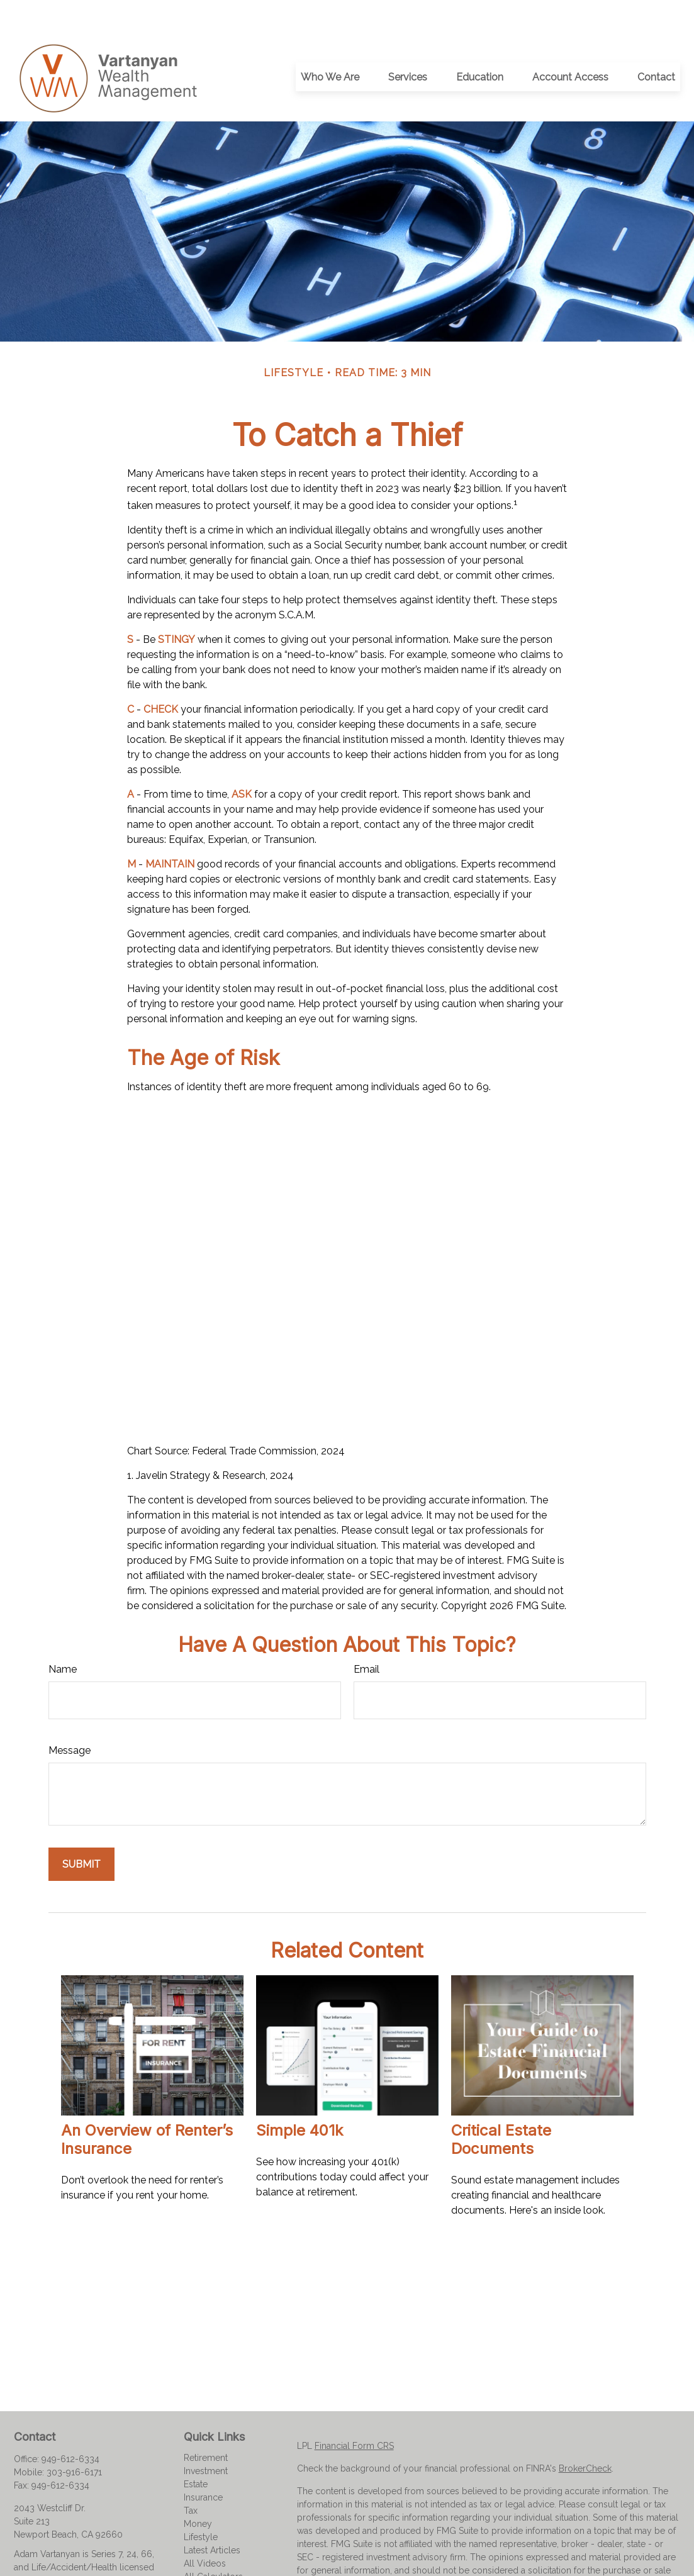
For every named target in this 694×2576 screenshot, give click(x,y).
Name (62, 1637)
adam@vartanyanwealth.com (72, 2556)
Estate (196, 2452)
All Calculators (213, 2545)
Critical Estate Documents (501, 2107)
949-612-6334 (70, 2427)
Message (69, 1718)
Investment (206, 2439)
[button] (330, 44)
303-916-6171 (74, 2440)
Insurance (203, 2465)
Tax (191, 2478)
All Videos (205, 2531)
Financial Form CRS (354, 2414)
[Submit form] (81, 1832)
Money (198, 2492)
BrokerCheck (585, 2436)
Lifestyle (201, 2505)
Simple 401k (299, 2098)
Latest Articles (212, 2518)
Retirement (206, 2426)
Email (366, 1637)
